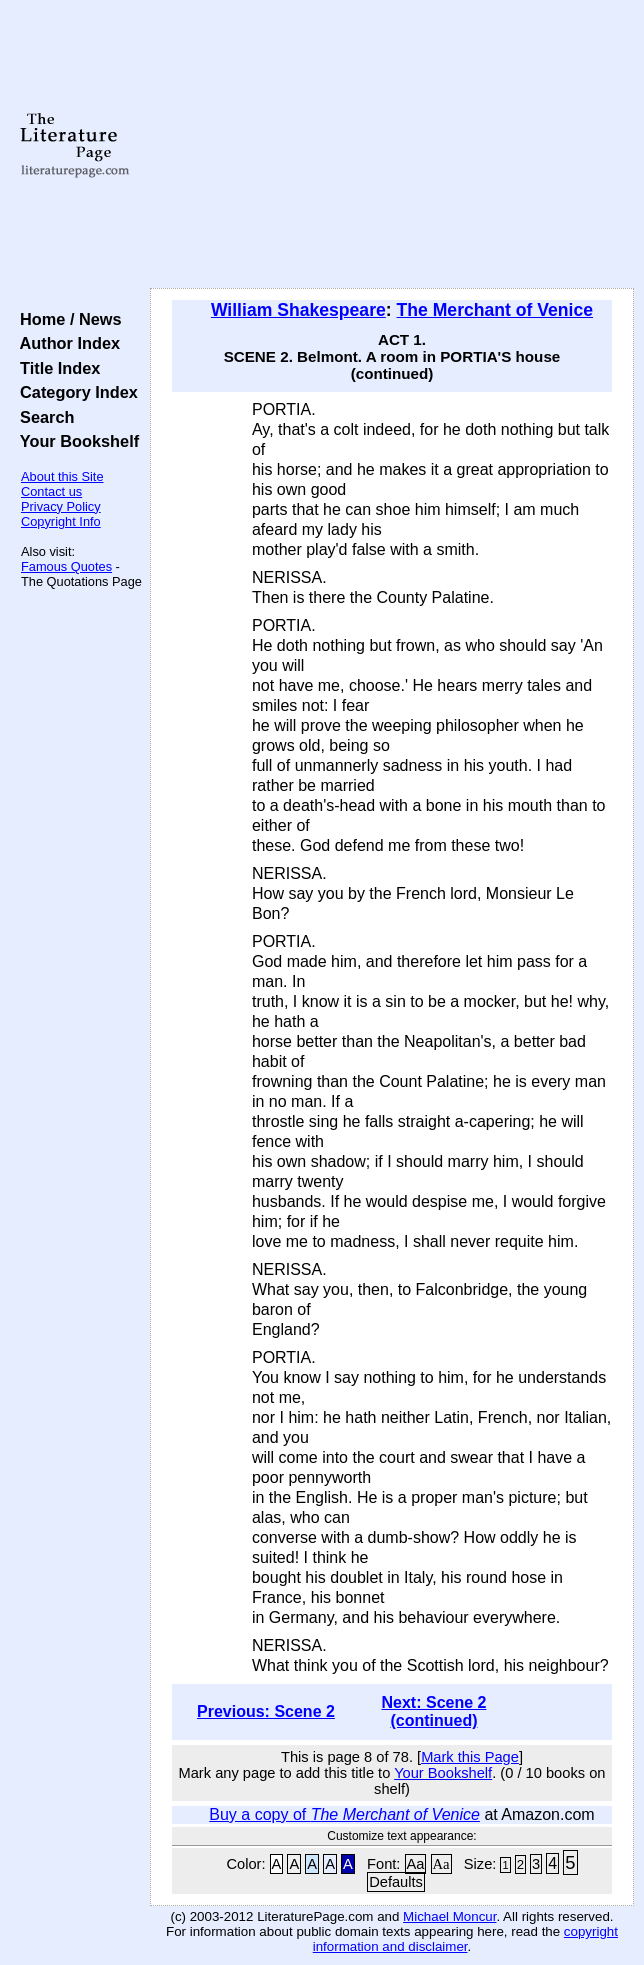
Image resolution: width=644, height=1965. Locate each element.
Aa (416, 1864)
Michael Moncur (449, 1916)
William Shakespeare (298, 310)
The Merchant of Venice (495, 310)
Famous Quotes (66, 566)
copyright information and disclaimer (465, 1939)
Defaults (396, 1882)
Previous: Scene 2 (266, 1711)
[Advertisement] (392, 145)
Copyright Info (61, 521)
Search (42, 417)
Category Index (74, 392)
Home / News (66, 319)
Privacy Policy (61, 506)
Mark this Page (470, 1757)
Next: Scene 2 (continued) (434, 1711)
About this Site (62, 476)
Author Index (65, 343)
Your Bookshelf (75, 441)
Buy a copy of (344, 1814)
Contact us (51, 491)
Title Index (55, 368)
